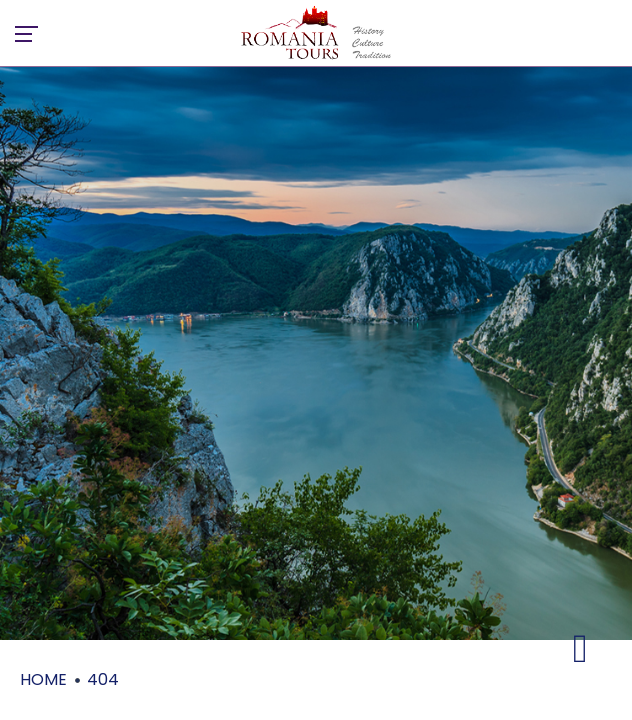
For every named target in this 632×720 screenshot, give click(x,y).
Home (43, 679)
